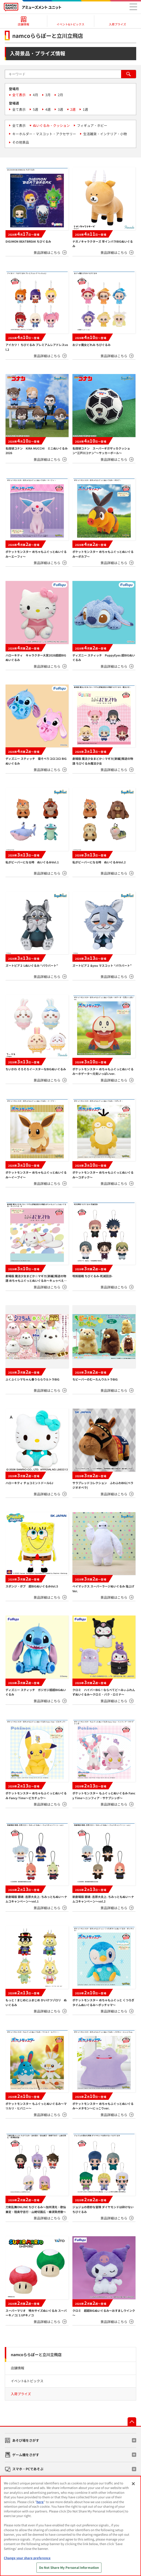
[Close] (133, 2483)
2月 (60, 94)
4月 (35, 94)
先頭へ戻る (132, 2421)
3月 (48, 94)
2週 (73, 109)
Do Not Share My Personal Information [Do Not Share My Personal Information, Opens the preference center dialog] (69, 2567)
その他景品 (20, 142)
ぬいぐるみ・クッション (51, 125)
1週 (85, 109)
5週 (35, 109)
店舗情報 (17, 2367)
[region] (70, 2526)
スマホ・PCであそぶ (27, 2468)
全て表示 (19, 94)
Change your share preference (27, 2558)
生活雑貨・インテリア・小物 (105, 133)
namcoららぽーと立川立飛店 (36, 2354)
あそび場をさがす (25, 2440)
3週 (60, 109)
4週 (48, 109)
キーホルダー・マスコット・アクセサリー (44, 133)
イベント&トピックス (27, 2380)
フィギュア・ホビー (92, 125)
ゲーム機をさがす (25, 2454)
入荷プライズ (21, 2393)
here (40, 2502)
